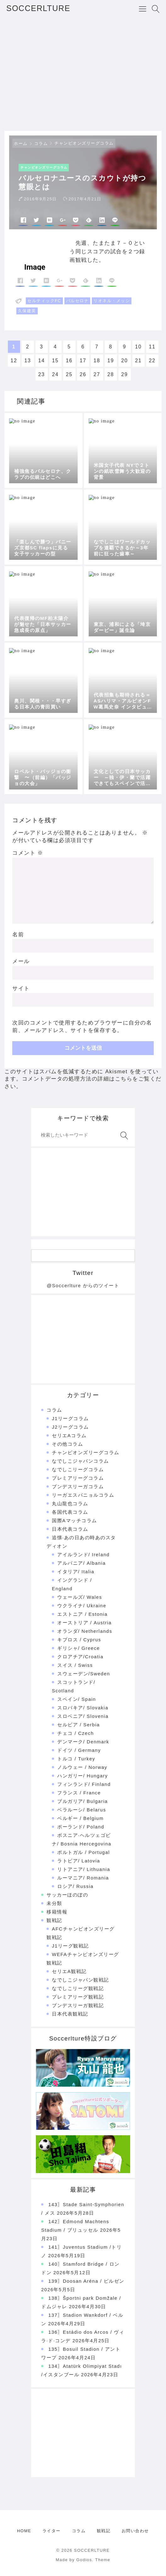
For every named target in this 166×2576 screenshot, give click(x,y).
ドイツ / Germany (79, 1750)
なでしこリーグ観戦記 (78, 1988)
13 (28, 360)
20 (124, 360)
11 (152, 346)
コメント (27, 853)
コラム (41, 143)
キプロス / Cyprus (79, 1639)
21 (138, 360)
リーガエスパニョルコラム (83, 1495)
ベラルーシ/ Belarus (81, 1809)
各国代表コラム (70, 1512)
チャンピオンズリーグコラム (84, 143)
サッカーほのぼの (67, 1894)
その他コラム (67, 1444)
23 (41, 374)
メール (21, 961)
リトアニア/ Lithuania (83, 1869)
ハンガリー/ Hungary (82, 1775)
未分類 (54, 1903)
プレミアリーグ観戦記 (78, 1996)
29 (124, 374)
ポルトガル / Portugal (83, 1852)
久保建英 (27, 310)
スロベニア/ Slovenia (82, 1716)
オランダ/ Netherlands (84, 1631)
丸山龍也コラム (70, 1503)
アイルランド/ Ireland (83, 1554)
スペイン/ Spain (76, 1699)
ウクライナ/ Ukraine (81, 1605)
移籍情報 (57, 1911)
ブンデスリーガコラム (78, 1486)
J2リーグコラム (70, 1427)
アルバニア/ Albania (81, 1563)
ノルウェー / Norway (82, 1767)
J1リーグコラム (70, 1418)
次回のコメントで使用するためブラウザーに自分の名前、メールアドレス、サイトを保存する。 (82, 1026)
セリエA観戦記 (69, 1971)
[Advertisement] (83, 74)
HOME (24, 2530)
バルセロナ (77, 300)
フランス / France (79, 1792)
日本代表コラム (70, 1529)
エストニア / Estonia (82, 1614)
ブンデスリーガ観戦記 (78, 2005)
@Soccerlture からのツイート (83, 1285)
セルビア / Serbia (78, 1724)
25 (69, 374)
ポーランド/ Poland (80, 1826)
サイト (21, 988)
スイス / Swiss (75, 1665)
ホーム (21, 143)
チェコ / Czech (75, 1733)
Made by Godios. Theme (83, 2559)
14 (41, 360)
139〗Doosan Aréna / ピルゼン (86, 2281)
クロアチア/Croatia (80, 1656)
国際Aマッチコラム (74, 1520)
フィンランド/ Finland (84, 1784)
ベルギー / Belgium (80, 1818)
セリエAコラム (69, 1435)
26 (83, 374)
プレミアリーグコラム (78, 1478)
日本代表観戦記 (70, 2014)
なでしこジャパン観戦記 (80, 1979)
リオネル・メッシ (111, 300)
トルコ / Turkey (76, 1758)
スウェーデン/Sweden (83, 1673)
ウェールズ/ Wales (79, 1597)
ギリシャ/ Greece (78, 1648)
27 (97, 374)
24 (55, 374)
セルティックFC (44, 300)
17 (83, 360)
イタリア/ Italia (75, 1571)
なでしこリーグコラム (78, 1469)
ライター (51, 2530)
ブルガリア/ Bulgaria (82, 1801)
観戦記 (54, 1920)
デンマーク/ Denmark (83, 1741)
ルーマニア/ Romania (83, 1877)
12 (14, 360)
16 (69, 360)
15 (55, 360)
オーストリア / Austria (84, 1622)
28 (111, 374)
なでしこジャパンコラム (80, 1461)
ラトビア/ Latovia (78, 1860)
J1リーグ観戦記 (70, 1945)
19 (111, 360)
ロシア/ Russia (75, 1886)
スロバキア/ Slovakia (82, 1707)
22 (152, 360)
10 (138, 346)
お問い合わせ (135, 2530)
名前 (18, 935)
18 (97, 360)
